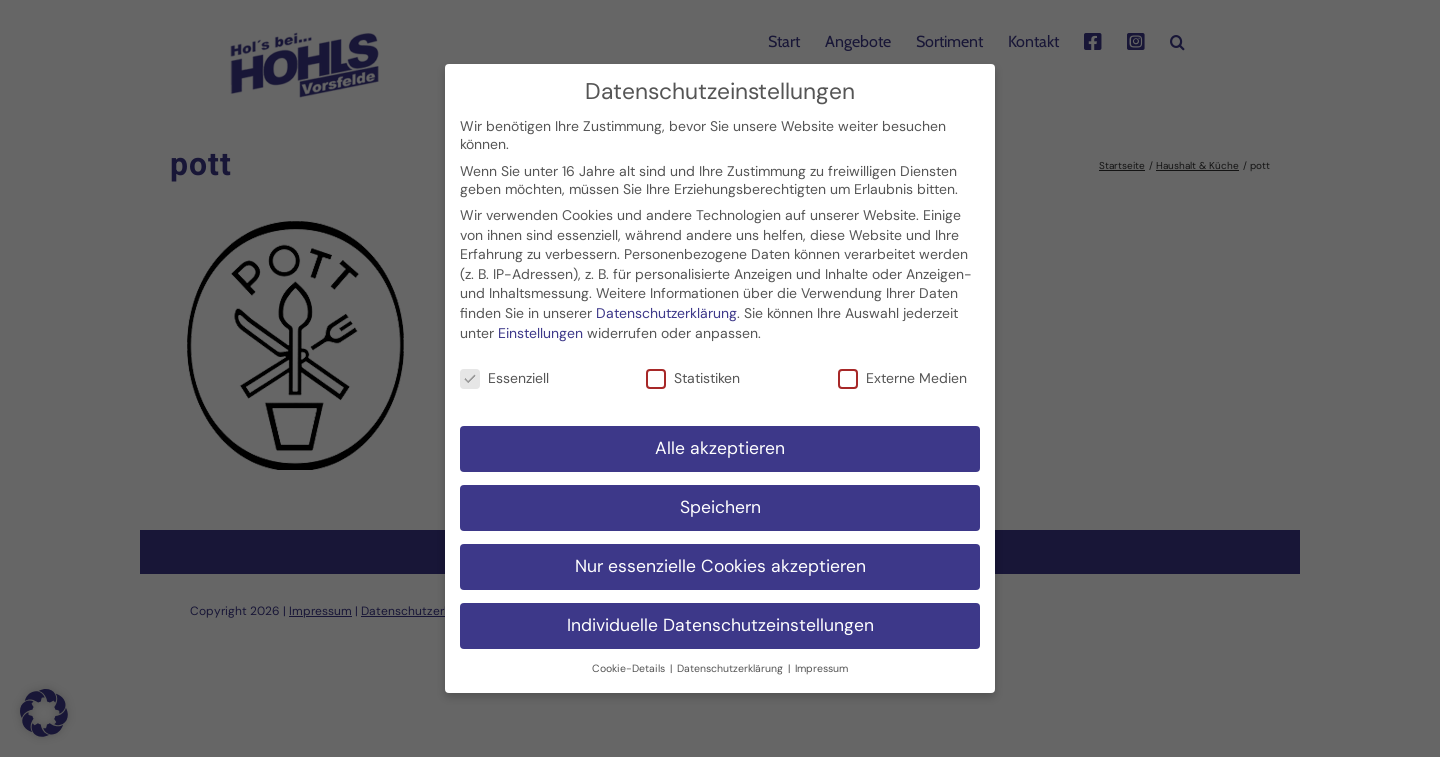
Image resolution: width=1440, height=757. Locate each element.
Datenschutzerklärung (666, 308)
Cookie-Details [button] (630, 663)
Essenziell (504, 373)
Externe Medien (902, 373)
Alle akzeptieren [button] (720, 443)
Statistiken (693, 373)
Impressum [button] (821, 663)
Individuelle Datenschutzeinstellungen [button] (720, 620)
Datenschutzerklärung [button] (731, 663)
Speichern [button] (720, 502)
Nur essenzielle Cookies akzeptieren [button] (720, 561)
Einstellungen (540, 328)
